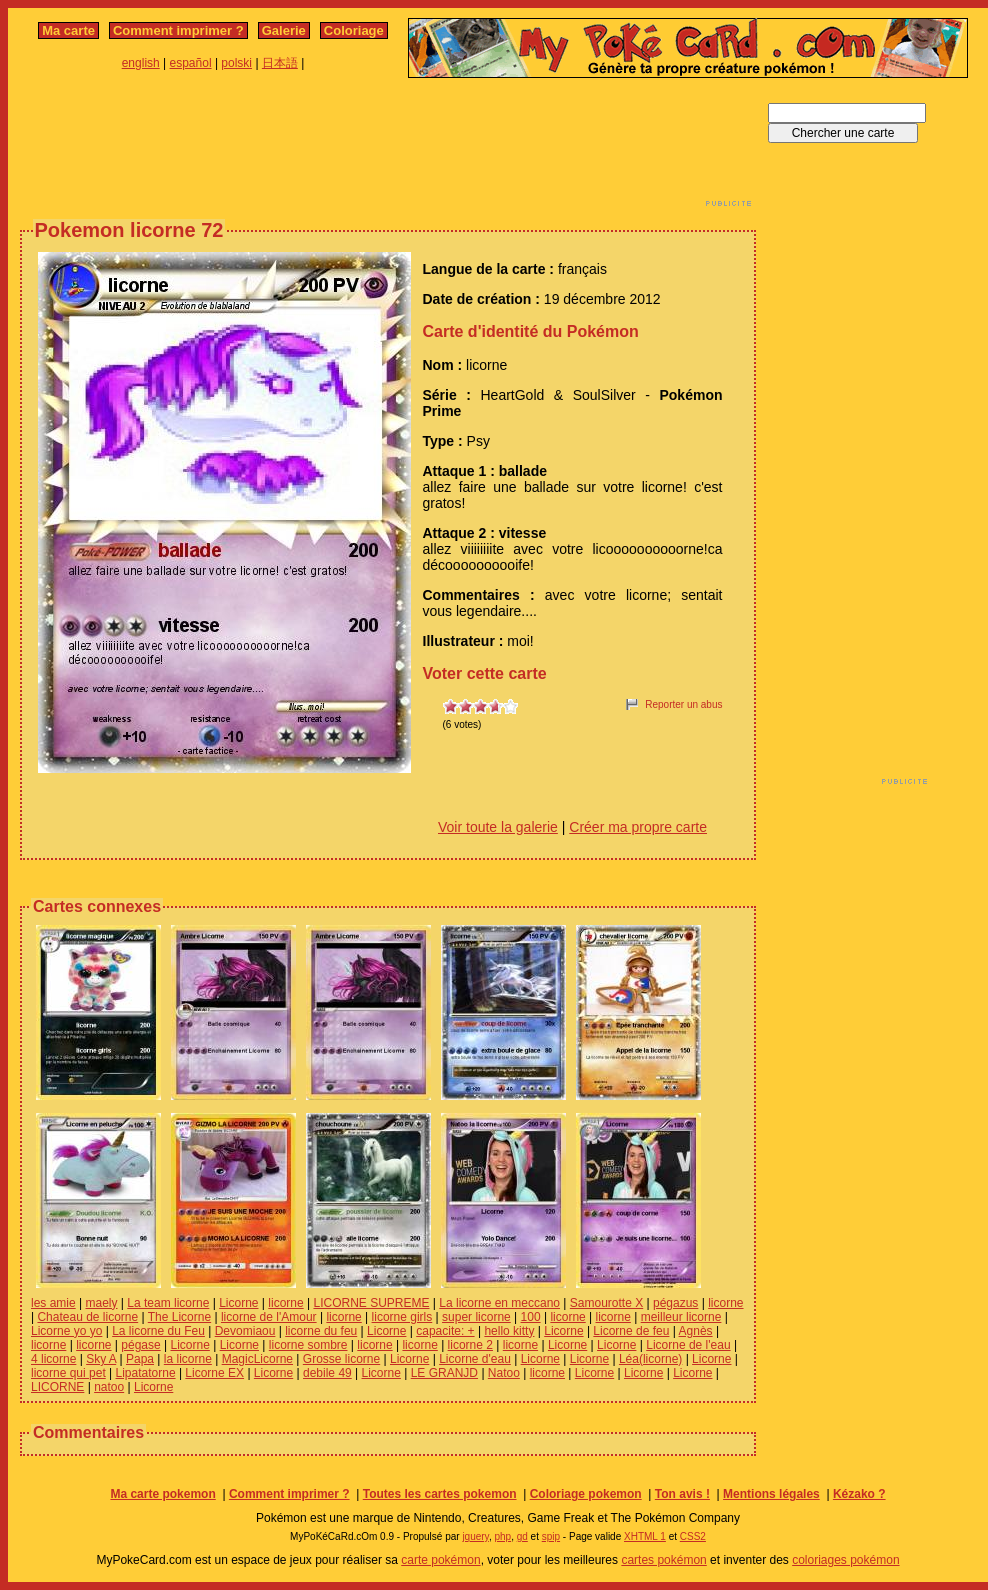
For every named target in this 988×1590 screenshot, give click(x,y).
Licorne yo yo (66, 1331)
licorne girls (402, 1317)
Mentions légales (771, 1494)
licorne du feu (321, 1331)
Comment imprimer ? (178, 30)
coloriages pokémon (845, 1560)
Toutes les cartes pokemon (440, 1494)
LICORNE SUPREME (371, 1303)
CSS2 (693, 1536)
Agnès (696, 1331)
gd (522, 1536)
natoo (109, 1387)
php (502, 1536)
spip (551, 1536)
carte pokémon (440, 1560)
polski (236, 63)
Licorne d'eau (475, 1359)
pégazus (675, 1303)
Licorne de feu (631, 1331)
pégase (140, 1345)
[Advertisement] (388, 148)
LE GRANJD (444, 1373)
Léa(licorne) (650, 1359)
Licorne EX (214, 1373)
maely (101, 1303)
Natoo (504, 1373)
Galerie (284, 30)
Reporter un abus (683, 704)
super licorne (476, 1317)
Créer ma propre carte (638, 827)
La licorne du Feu (158, 1331)
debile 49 (327, 1373)
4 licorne (53, 1359)
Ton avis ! (682, 1494)
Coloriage (354, 30)
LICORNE (57, 1387)
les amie (53, 1303)
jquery (475, 1536)
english (141, 63)
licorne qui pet (68, 1373)
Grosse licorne (341, 1359)
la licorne (188, 1359)
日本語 (280, 63)
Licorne (238, 1303)
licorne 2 (470, 1345)
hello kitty (509, 1331)
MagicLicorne (257, 1359)
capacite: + (445, 1331)
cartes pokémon (663, 1560)
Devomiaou (245, 1331)
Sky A (101, 1359)
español (191, 63)
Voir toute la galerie (498, 827)
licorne (285, 1303)
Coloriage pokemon (586, 1494)
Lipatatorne (146, 1373)
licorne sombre (308, 1345)
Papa (140, 1359)
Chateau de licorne (87, 1317)
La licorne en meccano (499, 1303)
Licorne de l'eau (688, 1345)
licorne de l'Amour (269, 1317)
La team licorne (168, 1303)
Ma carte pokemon (162, 1494)
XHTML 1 (645, 1536)
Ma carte (68, 30)
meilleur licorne (681, 1317)
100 (531, 1317)
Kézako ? (859, 1494)
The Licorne (179, 1317)
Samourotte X (606, 1303)
